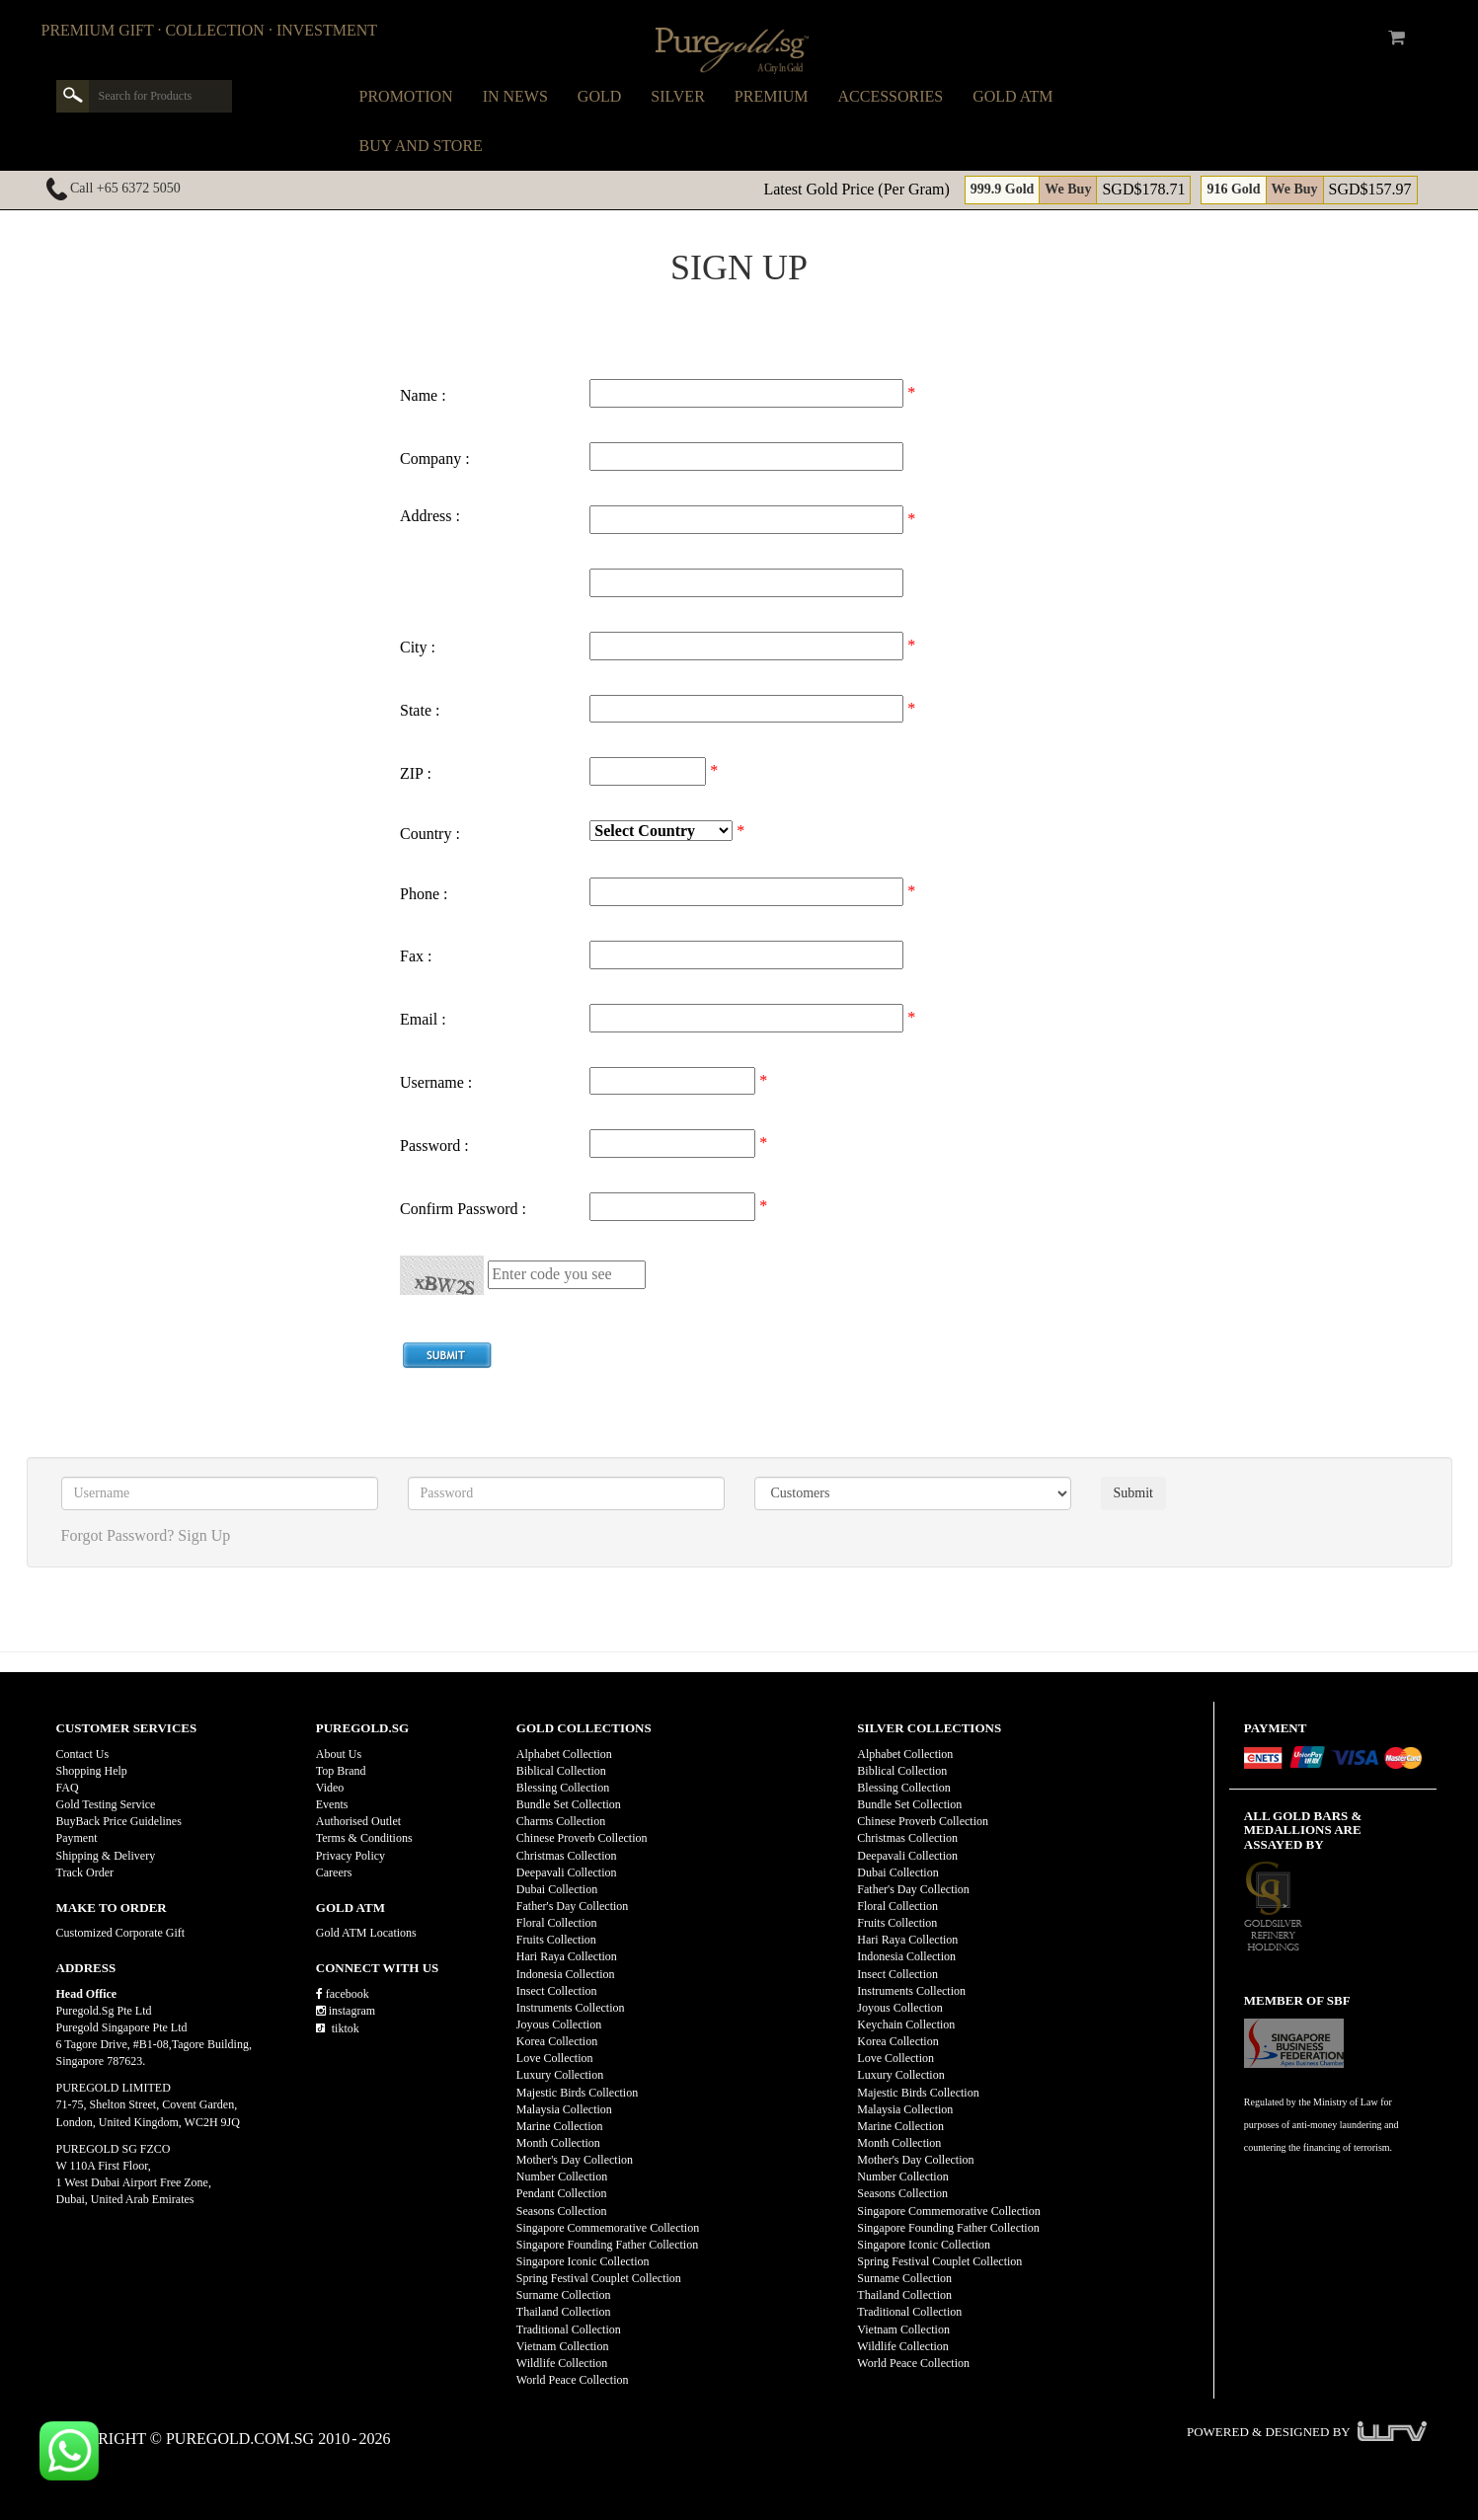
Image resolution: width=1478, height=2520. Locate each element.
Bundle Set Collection (568, 1804)
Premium (772, 96)
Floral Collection (556, 1923)
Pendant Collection (561, 2193)
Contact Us (83, 1754)
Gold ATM (1012, 96)
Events (332, 1804)
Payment (77, 1838)
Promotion (406, 96)
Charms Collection (560, 1821)
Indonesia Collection (565, 1974)
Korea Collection (556, 2041)
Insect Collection (556, 1991)
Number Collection (561, 2176)
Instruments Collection (570, 2008)
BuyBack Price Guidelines (119, 1821)
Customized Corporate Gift (121, 1933)
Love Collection (554, 2058)
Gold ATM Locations (366, 1933)
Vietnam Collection (562, 2346)
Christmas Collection (566, 1856)
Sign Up (204, 1535)
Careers (334, 1872)
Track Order (85, 1872)
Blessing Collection (562, 1788)
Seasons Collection (561, 2211)
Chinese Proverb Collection (582, 1838)
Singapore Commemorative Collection (607, 2228)
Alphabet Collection (564, 1754)
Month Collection (558, 2143)
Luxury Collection (559, 2075)
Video (330, 1788)
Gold (599, 96)
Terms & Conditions (364, 1838)
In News (515, 96)
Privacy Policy (350, 1856)
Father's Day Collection (572, 1906)
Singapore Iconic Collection (583, 2261)
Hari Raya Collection (566, 1956)
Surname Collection (563, 2295)
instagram (345, 2011)
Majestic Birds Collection (577, 2093)
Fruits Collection (556, 1940)
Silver (678, 96)
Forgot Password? (118, 1535)
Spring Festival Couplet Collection (598, 2278)
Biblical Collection (561, 1771)
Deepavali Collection (566, 1872)
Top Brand (341, 1771)
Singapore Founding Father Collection (607, 2245)
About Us (338, 1754)
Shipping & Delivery (106, 1856)
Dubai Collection (556, 1889)
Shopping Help (91, 1771)
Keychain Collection (906, 2024)
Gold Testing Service (106, 1804)
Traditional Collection (568, 2329)
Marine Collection (559, 2126)
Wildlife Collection (562, 2363)
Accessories (891, 96)
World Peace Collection (572, 2380)
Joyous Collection (558, 2024)
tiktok (337, 2028)
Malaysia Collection (564, 2109)
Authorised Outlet (358, 1821)
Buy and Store (421, 145)
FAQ (67, 1788)
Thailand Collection (563, 2312)
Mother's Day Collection (574, 2160)
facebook (342, 1994)
